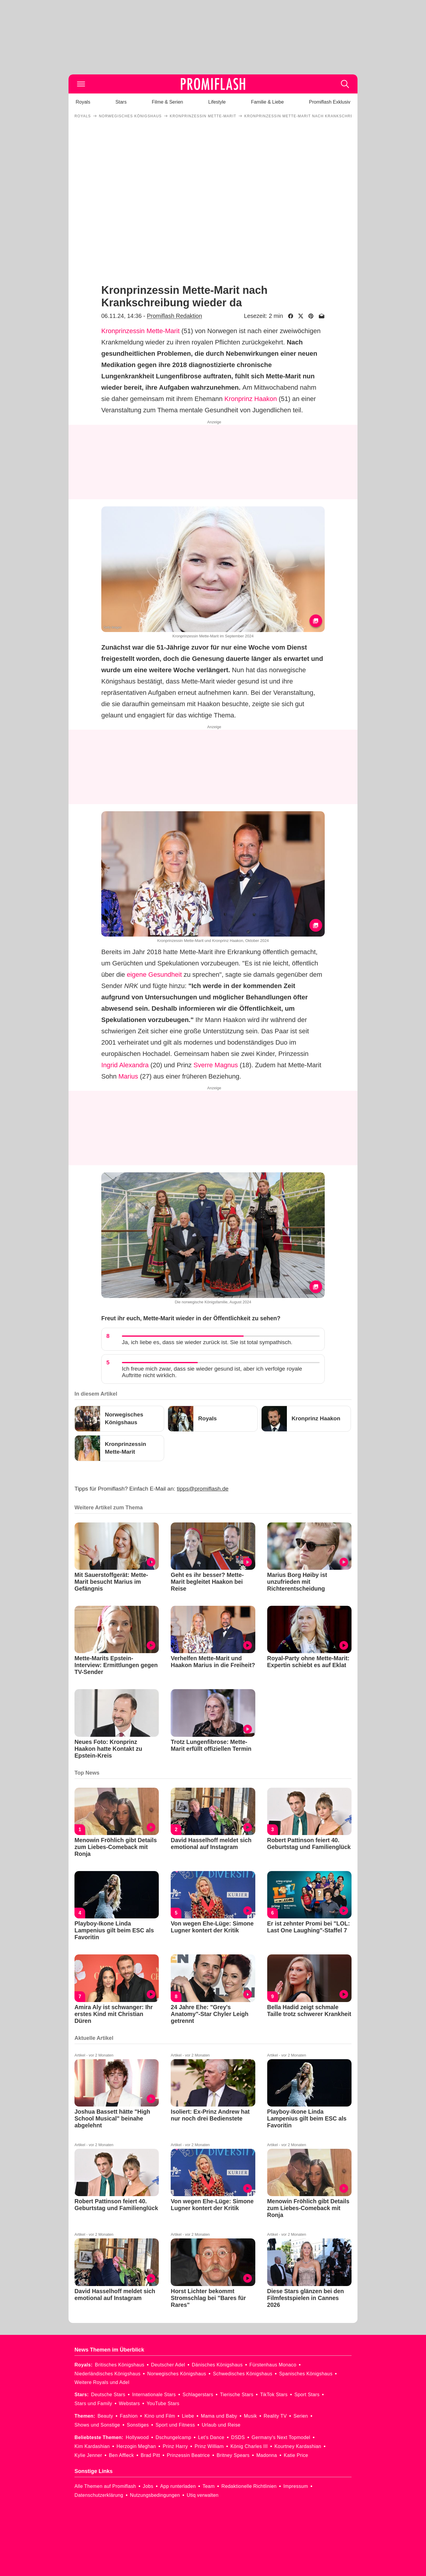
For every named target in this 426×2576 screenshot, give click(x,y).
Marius (128, 1076)
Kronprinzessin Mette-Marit (140, 331)
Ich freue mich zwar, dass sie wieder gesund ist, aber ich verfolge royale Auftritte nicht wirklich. (212, 1372)
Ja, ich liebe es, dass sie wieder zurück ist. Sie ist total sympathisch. (207, 1342)
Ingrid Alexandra (125, 1065)
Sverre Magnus (215, 1065)
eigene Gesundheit (154, 974)
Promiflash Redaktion (174, 316)
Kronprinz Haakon (250, 398)
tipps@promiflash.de (202, 1489)
